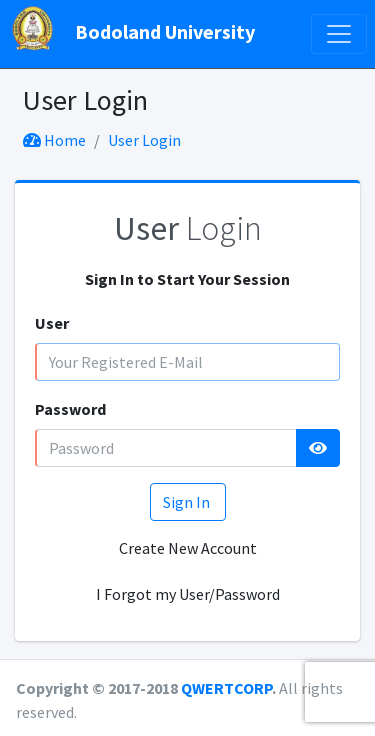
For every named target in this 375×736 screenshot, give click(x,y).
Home (54, 140)
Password (70, 409)
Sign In (188, 502)
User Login (144, 140)
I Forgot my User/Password (188, 594)
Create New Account (188, 548)
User (52, 323)
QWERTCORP (226, 688)
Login (188, 228)
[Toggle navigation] (339, 34)
